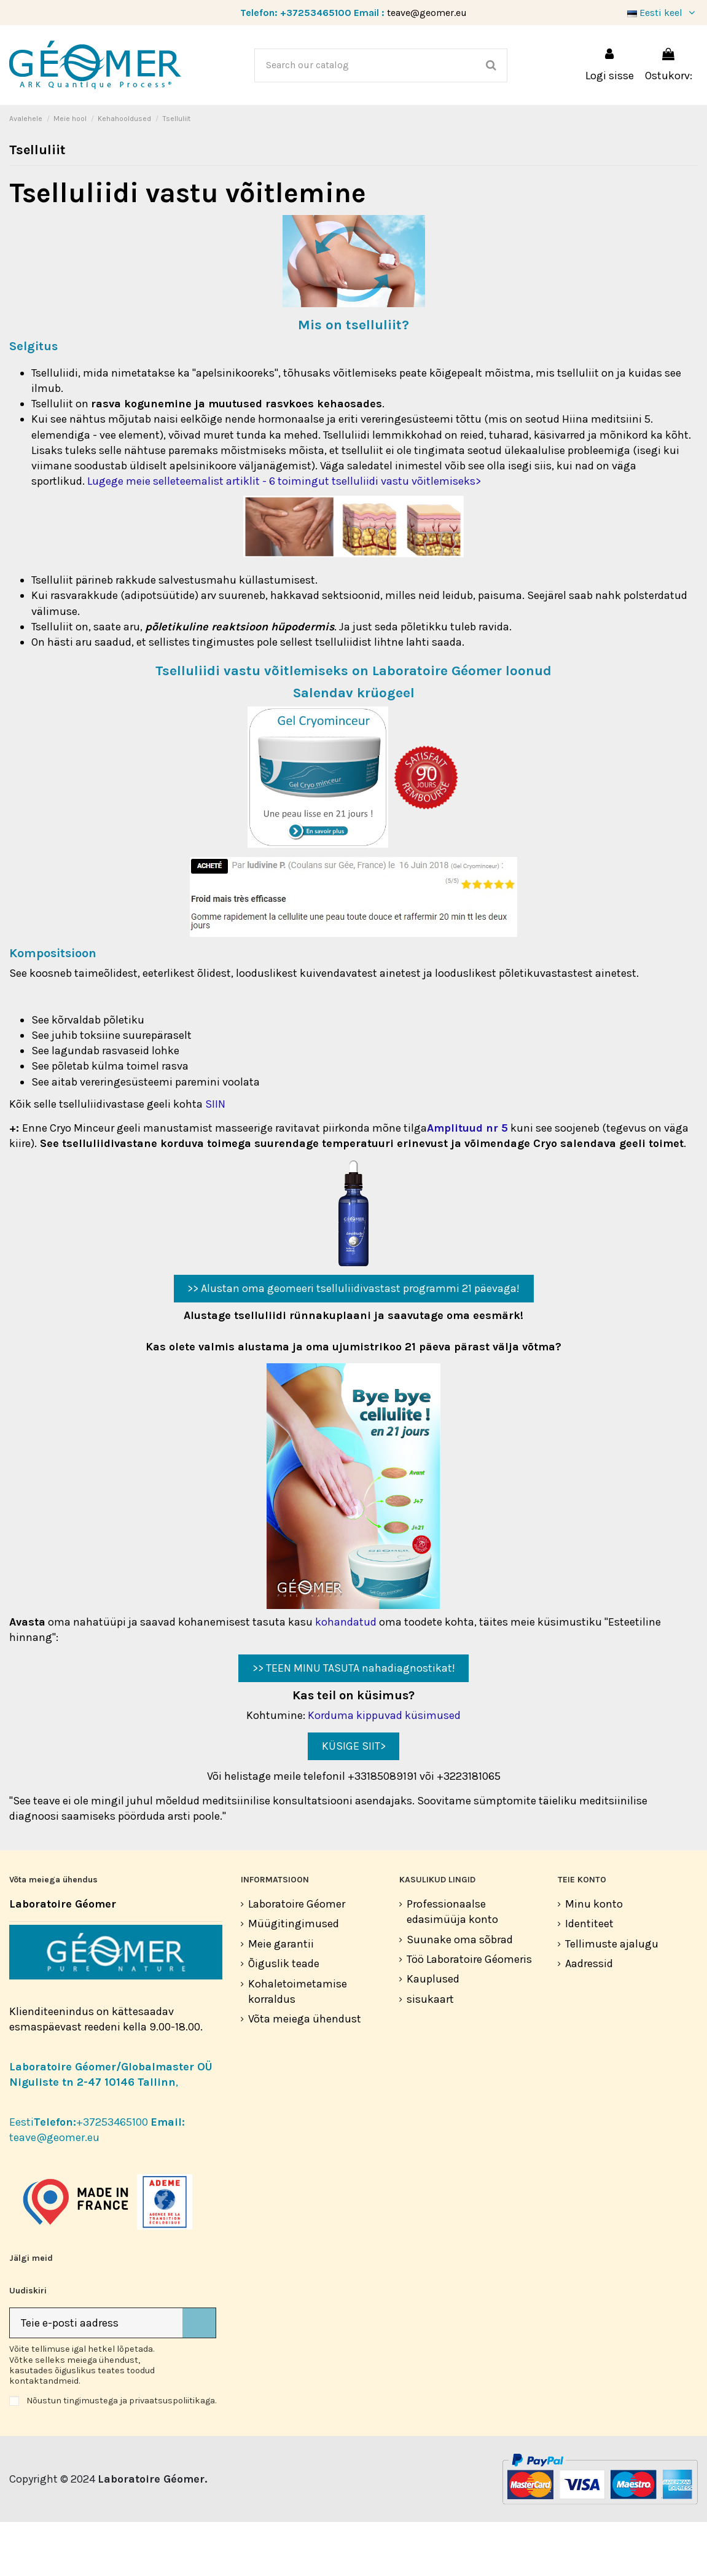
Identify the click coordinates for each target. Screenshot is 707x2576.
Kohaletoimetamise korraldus (297, 2045)
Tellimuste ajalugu (611, 1998)
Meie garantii (281, 1998)
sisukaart (430, 2053)
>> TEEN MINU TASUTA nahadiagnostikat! (353, 1722)
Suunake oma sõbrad (460, 1993)
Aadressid (589, 2017)
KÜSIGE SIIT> (354, 1800)
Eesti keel (662, 12)
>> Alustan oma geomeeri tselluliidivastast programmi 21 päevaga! (353, 1342)
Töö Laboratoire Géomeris (469, 2013)
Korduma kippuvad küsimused (384, 1769)
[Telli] (199, 2377)
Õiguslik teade (283, 2017)
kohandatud (346, 1676)
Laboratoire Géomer (296, 1958)
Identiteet (589, 1977)
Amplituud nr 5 (467, 1182)
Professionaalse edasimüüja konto (452, 1965)
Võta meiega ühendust (304, 2073)
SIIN (215, 1158)
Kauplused (433, 2033)
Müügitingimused (293, 1977)
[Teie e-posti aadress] (96, 2377)
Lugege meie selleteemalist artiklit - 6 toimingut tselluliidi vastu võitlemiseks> (284, 535)
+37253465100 (315, 12)
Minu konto (594, 1958)
